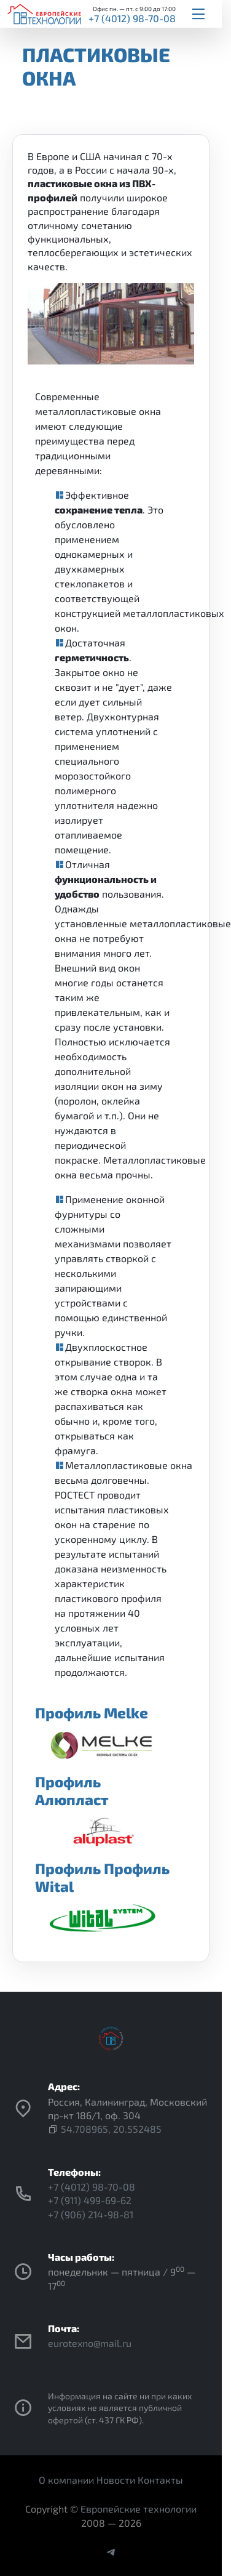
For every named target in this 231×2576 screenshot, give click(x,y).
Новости (115, 2479)
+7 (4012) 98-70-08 (132, 18)
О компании (66, 2479)
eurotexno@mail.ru (89, 2343)
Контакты (160, 2479)
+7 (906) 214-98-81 (90, 2214)
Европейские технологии (138, 2508)
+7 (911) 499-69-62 (89, 2200)
